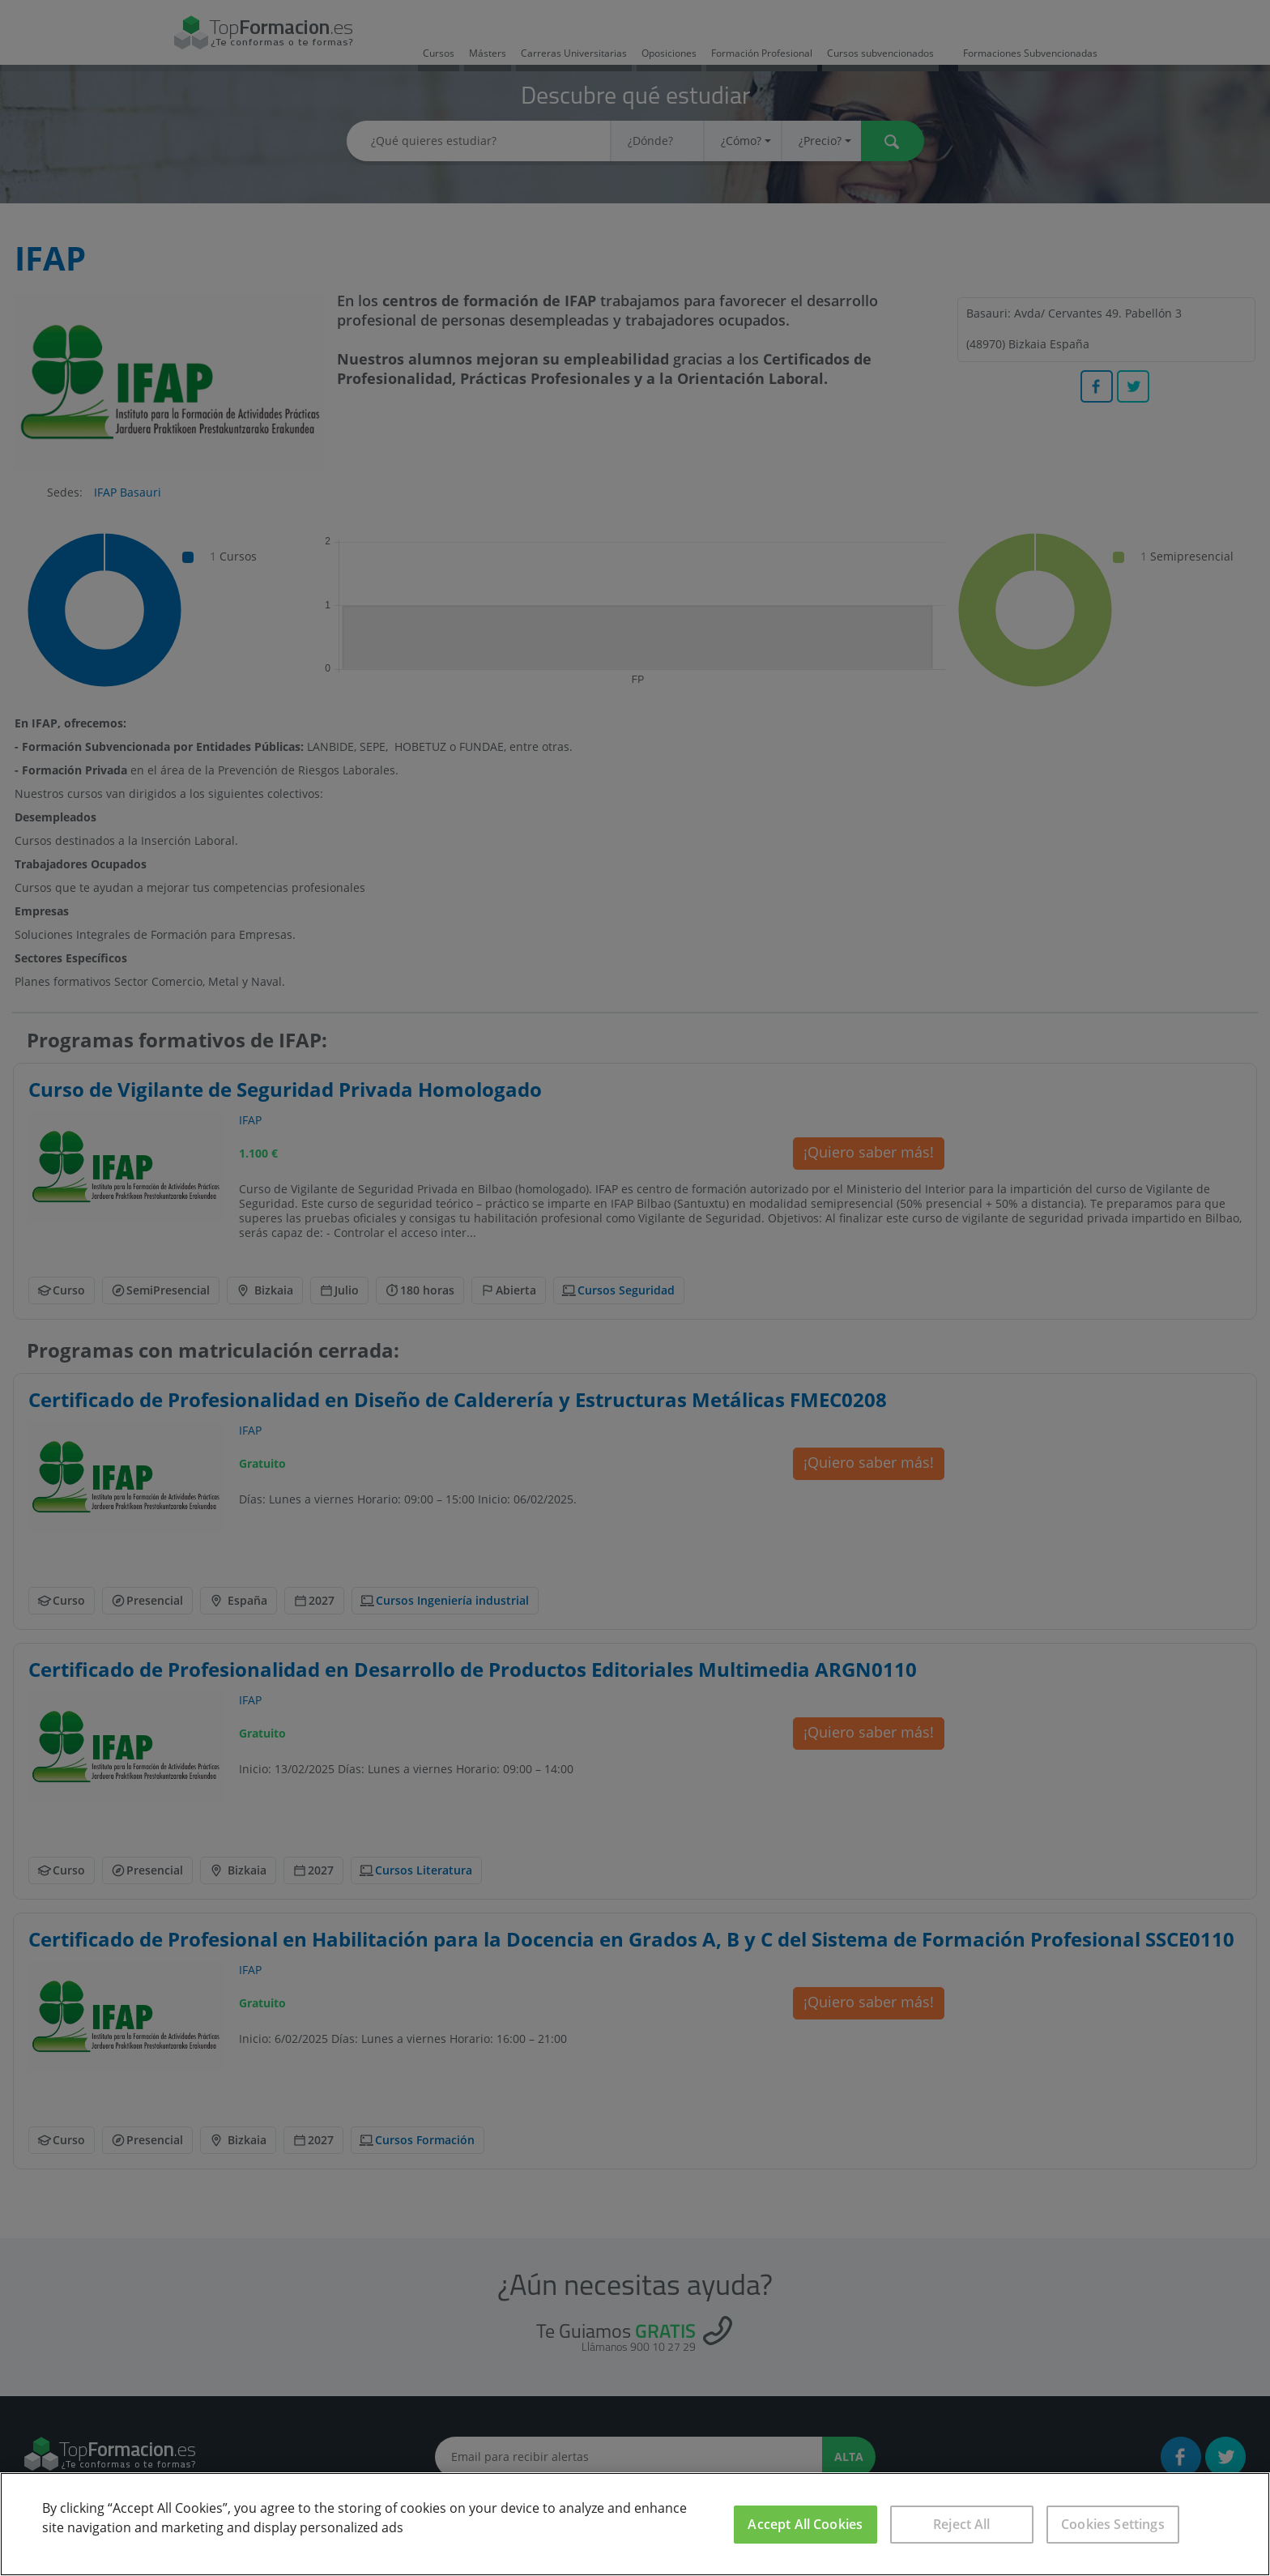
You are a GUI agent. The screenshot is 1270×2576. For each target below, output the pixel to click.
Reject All (962, 2524)
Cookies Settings (1113, 2524)
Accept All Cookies (805, 2524)
